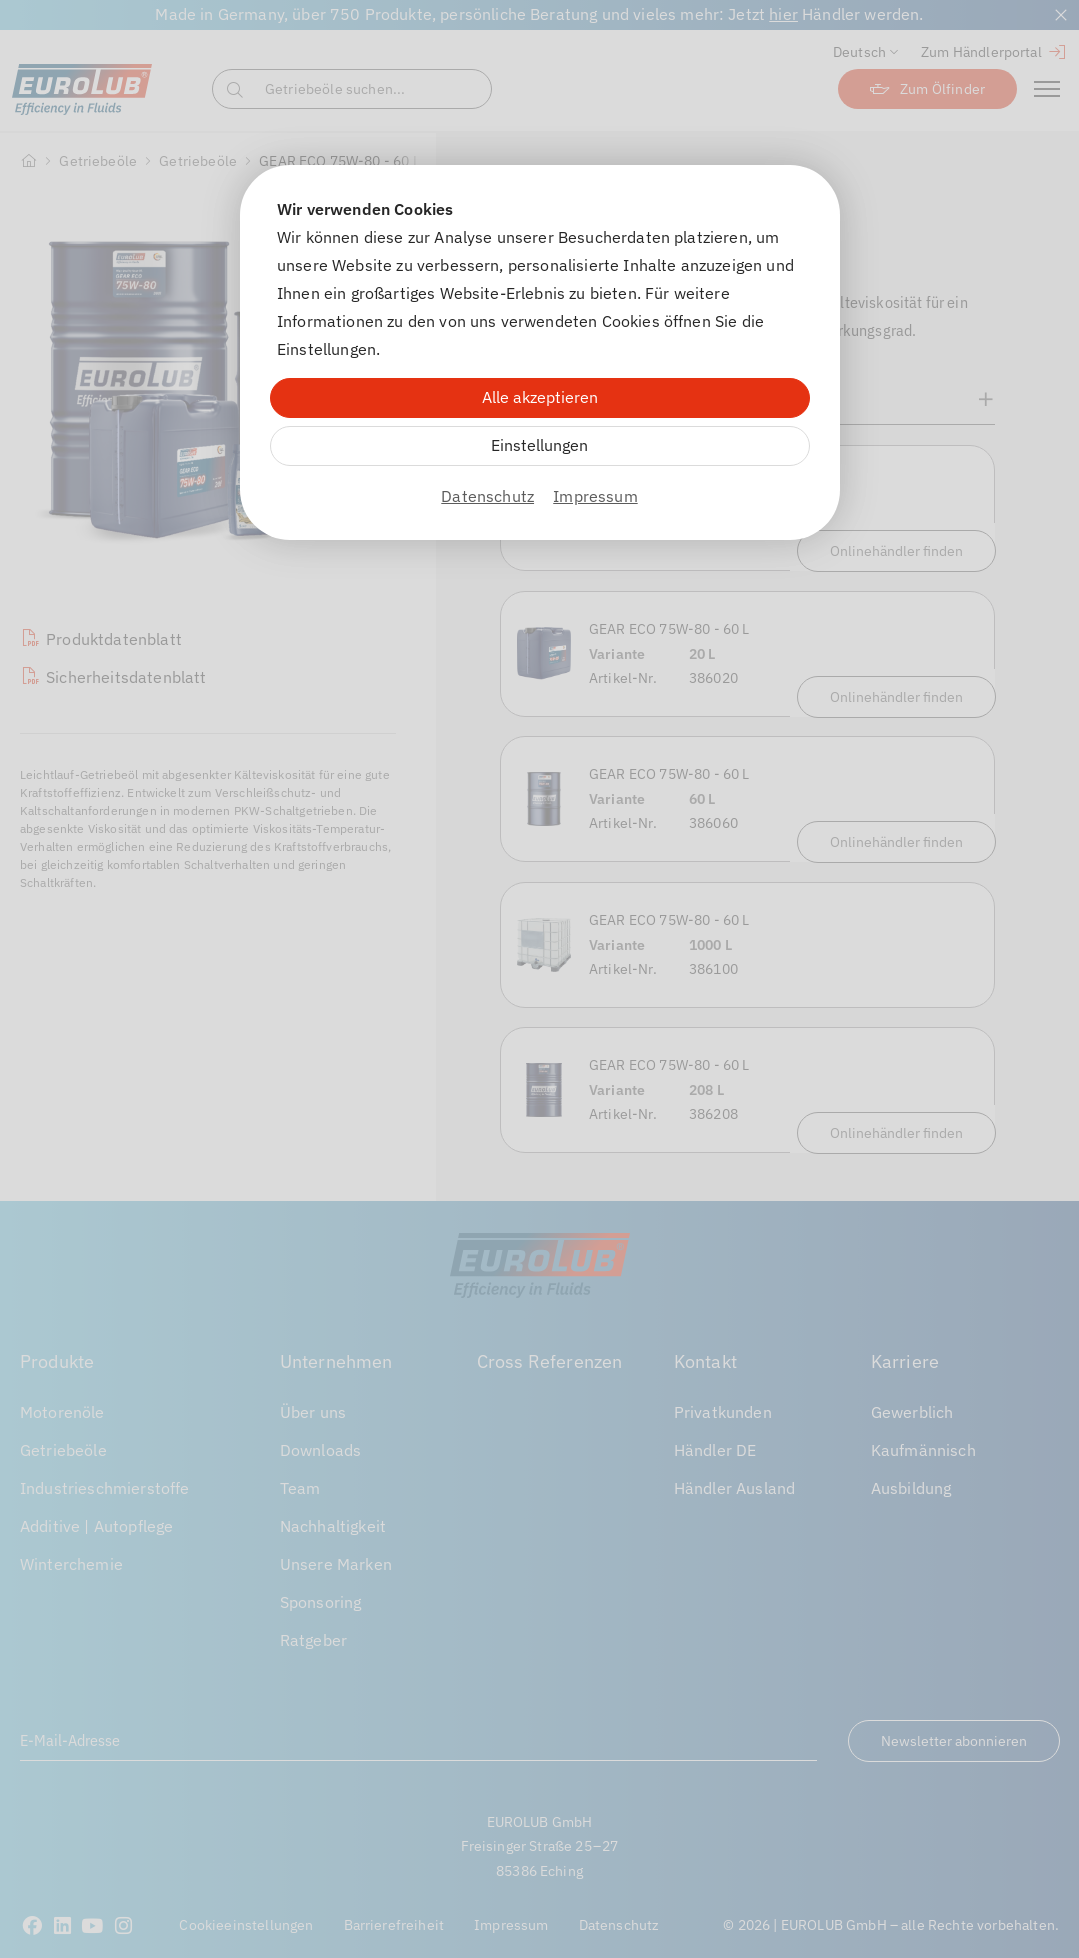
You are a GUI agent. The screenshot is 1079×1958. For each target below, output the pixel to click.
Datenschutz (487, 496)
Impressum (595, 496)
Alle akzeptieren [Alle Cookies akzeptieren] (540, 397)
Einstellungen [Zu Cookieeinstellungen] (539, 445)
